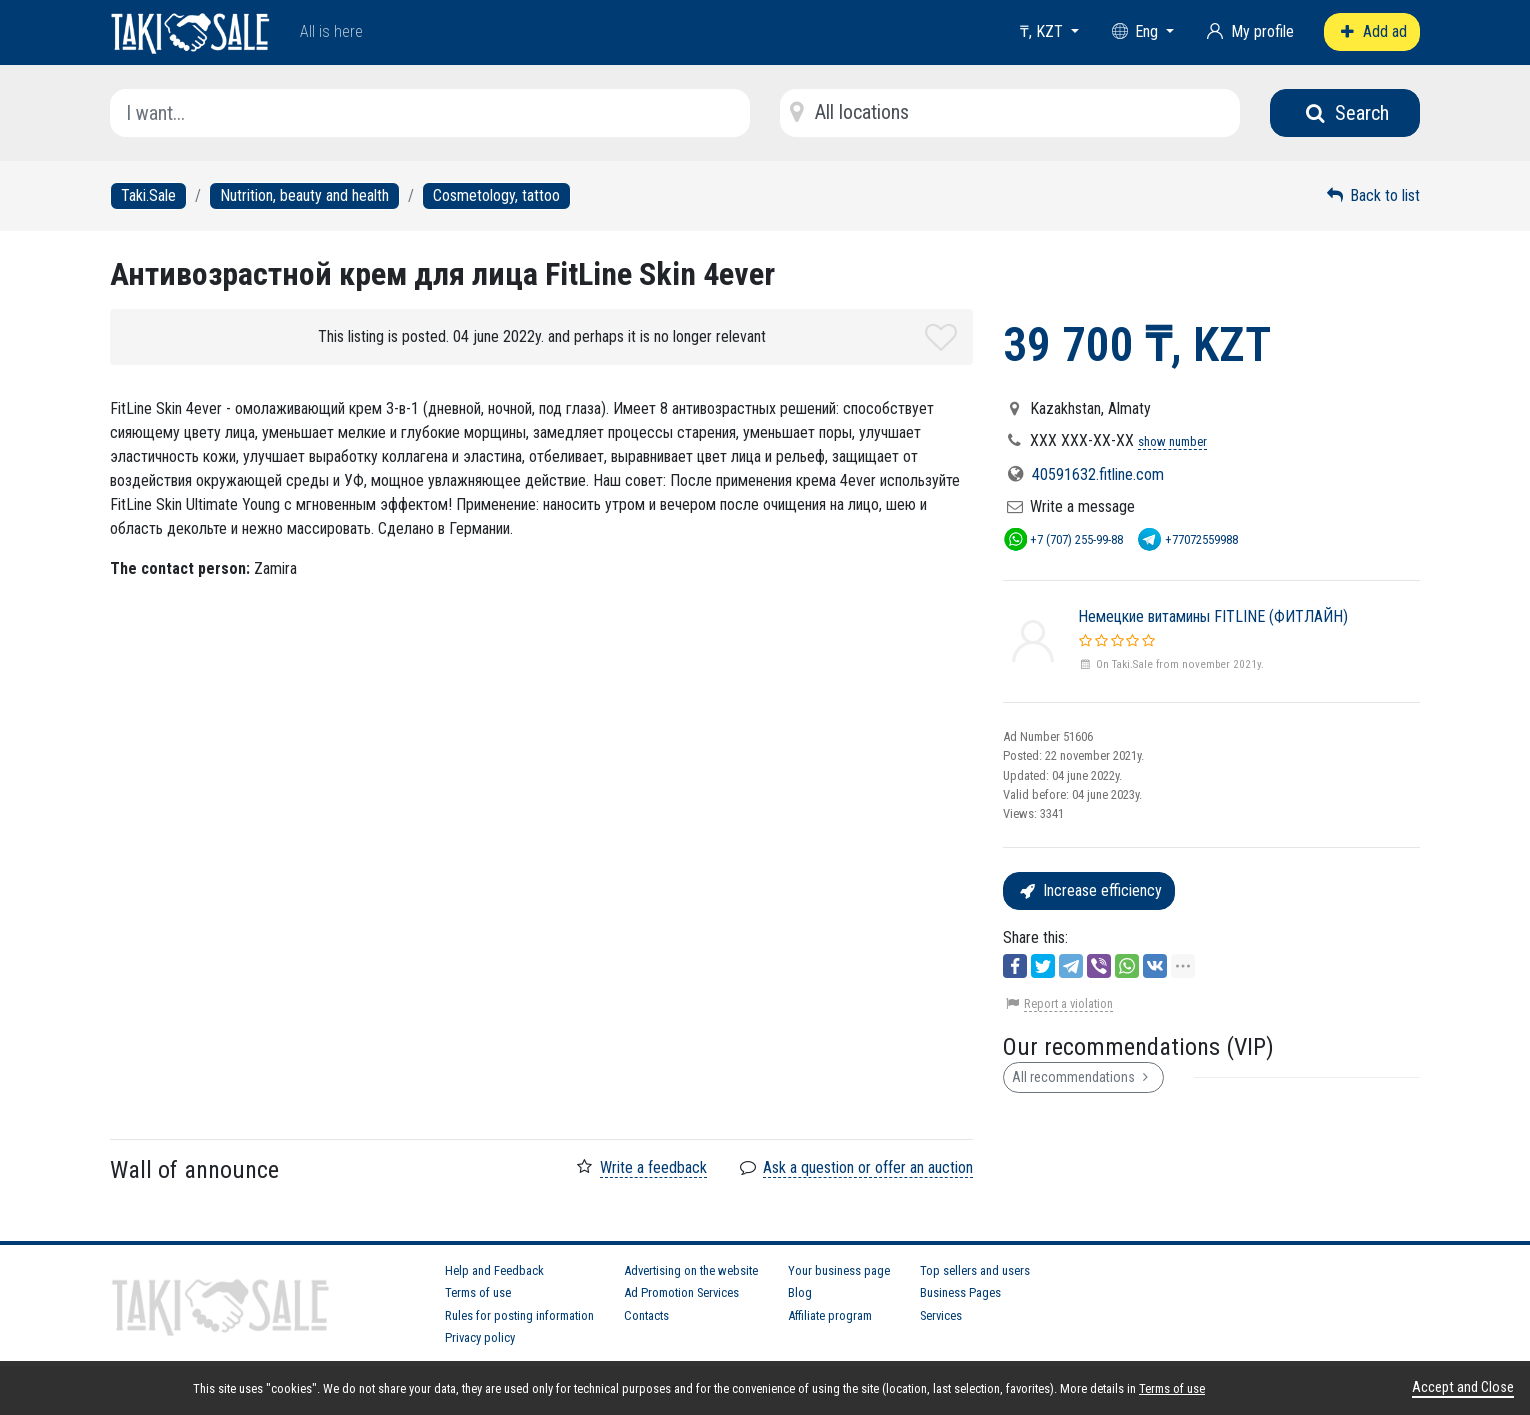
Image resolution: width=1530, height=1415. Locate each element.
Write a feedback (653, 1167)
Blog (800, 1292)
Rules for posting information (519, 1315)
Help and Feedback (494, 1270)
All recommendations (1083, 1077)
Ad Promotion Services (681, 1292)
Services (941, 1315)
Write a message (1082, 506)
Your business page (839, 1270)
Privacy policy (480, 1337)
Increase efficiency (1088, 890)
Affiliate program (830, 1315)
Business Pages (960, 1292)
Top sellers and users (975, 1270)
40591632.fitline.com (1098, 474)
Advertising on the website (691, 1270)
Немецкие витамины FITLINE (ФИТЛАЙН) (1213, 616)
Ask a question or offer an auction (868, 1167)
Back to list (1372, 195)
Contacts (646, 1315)
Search (1345, 113)
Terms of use (478, 1292)
